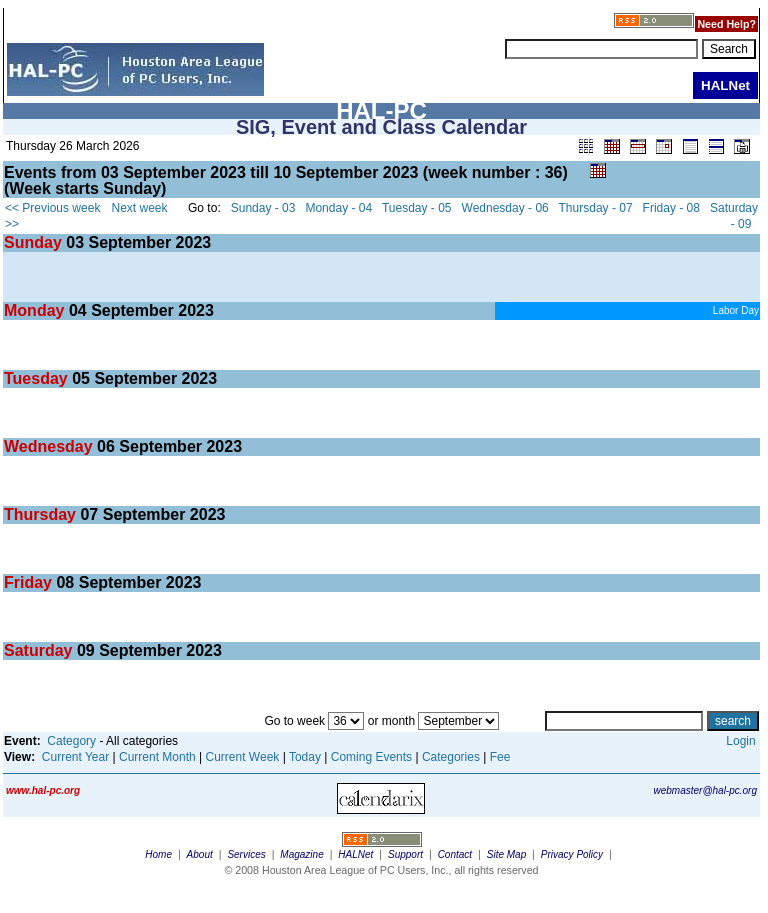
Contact (455, 854)
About (200, 854)
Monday (36, 310)
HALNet (355, 854)
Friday (30, 582)
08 (65, 582)
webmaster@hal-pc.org (705, 790)
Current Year (75, 757)
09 (86, 650)
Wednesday (50, 446)
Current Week (243, 757)
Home (158, 854)
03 (75, 242)
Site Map (506, 854)
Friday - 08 (671, 208)
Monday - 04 (338, 208)
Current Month (157, 757)
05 (81, 378)
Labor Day (736, 310)
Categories (451, 757)
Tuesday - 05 (417, 208)
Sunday (35, 242)
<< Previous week (52, 208)
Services (246, 854)
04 (78, 310)
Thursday (42, 514)
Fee (500, 757)
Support (405, 854)
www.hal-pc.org (43, 790)
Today (305, 757)
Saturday (40, 650)
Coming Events (371, 757)
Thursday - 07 (596, 208)
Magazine (301, 854)
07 (89, 514)
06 (106, 446)
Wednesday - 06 (505, 208)
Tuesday (38, 378)
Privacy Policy (572, 854)
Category (71, 741)
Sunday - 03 (263, 208)
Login (740, 741)
